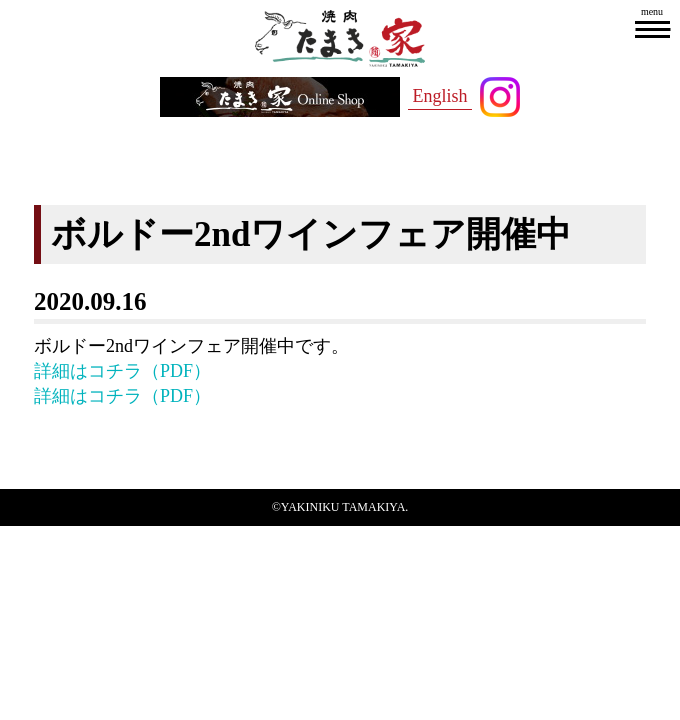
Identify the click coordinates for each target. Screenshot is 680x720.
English (439, 96)
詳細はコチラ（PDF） (122, 371)
